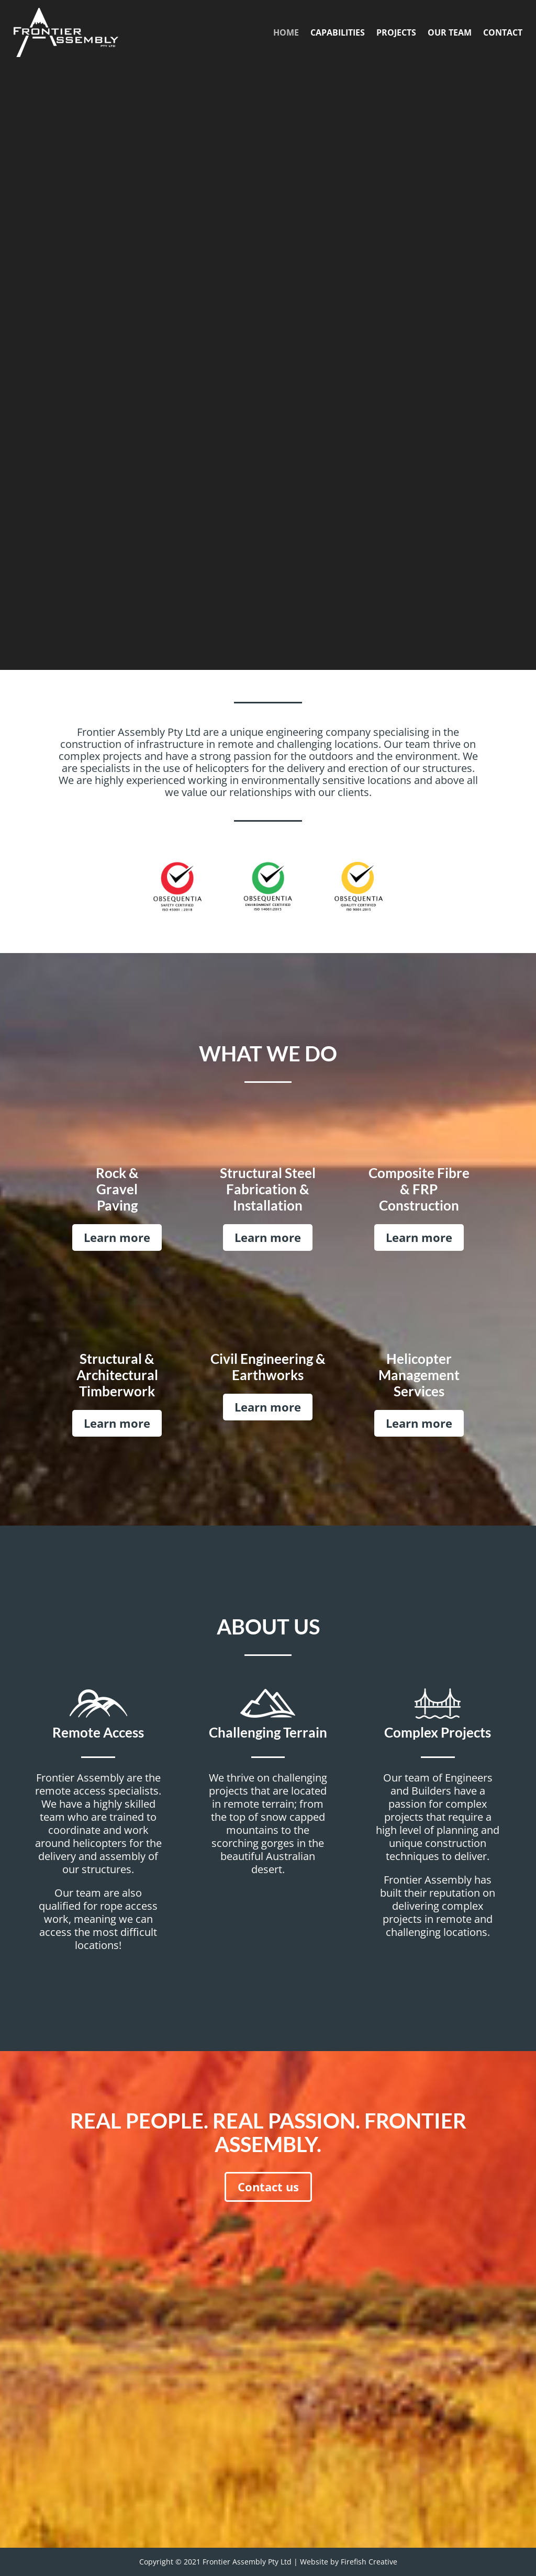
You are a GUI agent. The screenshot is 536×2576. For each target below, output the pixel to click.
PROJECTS (396, 32)
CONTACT (502, 32)
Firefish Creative (369, 2562)
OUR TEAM (450, 32)
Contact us (268, 2186)
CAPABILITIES (337, 32)
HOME (286, 32)
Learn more (117, 1237)
